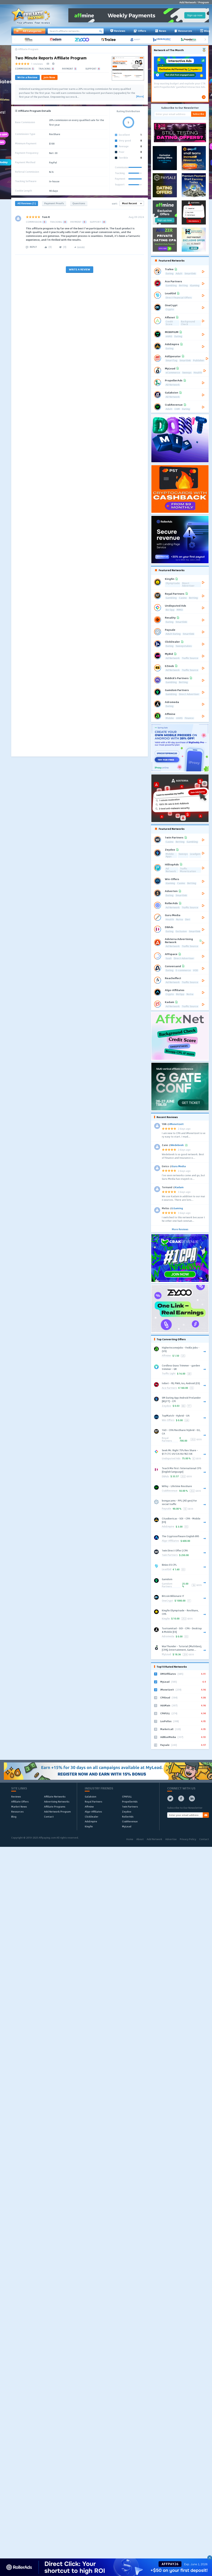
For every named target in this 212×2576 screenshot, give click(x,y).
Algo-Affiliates (170, 1540)
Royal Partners (167, 1439)
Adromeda (168, 1636)
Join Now (49, 77)
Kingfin (166, 1618)
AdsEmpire (168, 1526)
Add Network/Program (57, 1811)
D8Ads (165, 1476)
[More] (140, 96)
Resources (183, 30)
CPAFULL (127, 1796)
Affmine (166, 1355)
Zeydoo (166, 1406)
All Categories (29, 31)
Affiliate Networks (54, 1796)
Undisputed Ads (171, 1458)
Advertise (171, 1839)
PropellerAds (129, 1801)
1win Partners (170, 1555)
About (140, 1839)
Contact (49, 1816)
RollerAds (127, 1816)
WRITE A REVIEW (79, 269)
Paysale (166, 1508)
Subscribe (198, 114)
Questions (78, 203)
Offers (139, 31)
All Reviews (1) (26, 203)
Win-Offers (168, 1420)
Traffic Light (169, 1373)
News (160, 31)
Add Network (154, 1839)
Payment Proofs (54, 203)
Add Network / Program (194, 2)
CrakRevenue (169, 1490)
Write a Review (27, 77)
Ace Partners (169, 1388)
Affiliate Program (28, 49)
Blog (13, 1816)
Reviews (117, 30)
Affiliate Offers (20, 1801)
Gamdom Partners (167, 1585)
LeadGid (166, 1569)
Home (129, 1839)
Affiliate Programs (54, 1806)
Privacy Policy (188, 1839)
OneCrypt (167, 1600)
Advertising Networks (56, 1801)
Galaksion (90, 1796)
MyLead (166, 1654)
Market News (19, 1806)
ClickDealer (91, 1816)
